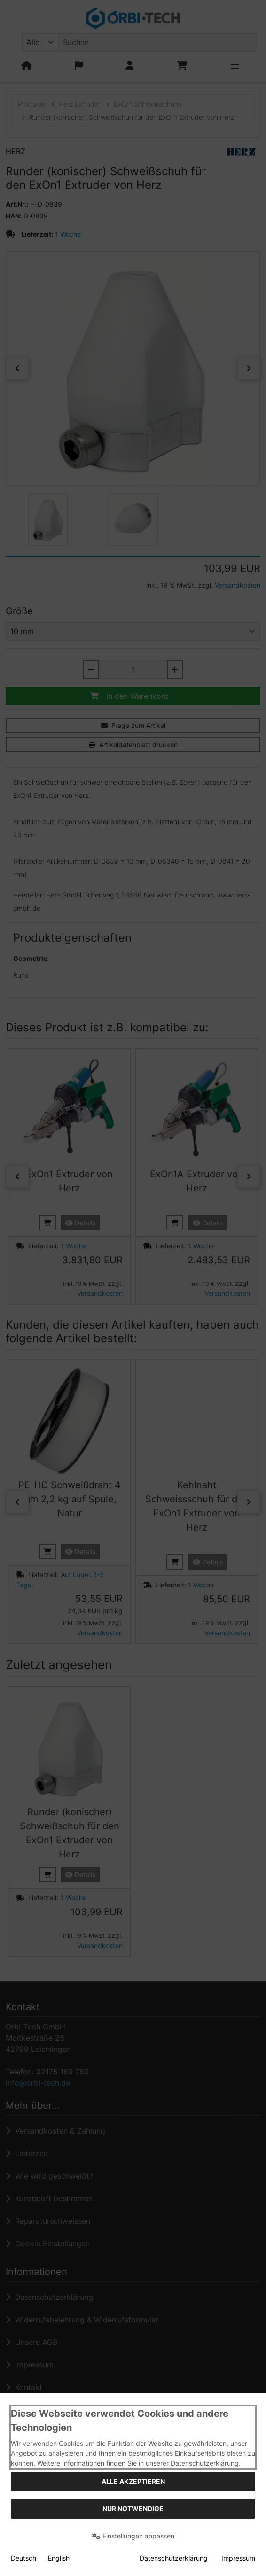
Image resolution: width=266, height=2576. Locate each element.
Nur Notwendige (133, 2509)
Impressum (238, 2558)
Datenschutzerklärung (174, 2558)
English (59, 2558)
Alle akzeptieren (133, 2481)
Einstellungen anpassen (133, 2536)
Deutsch (23, 2558)
